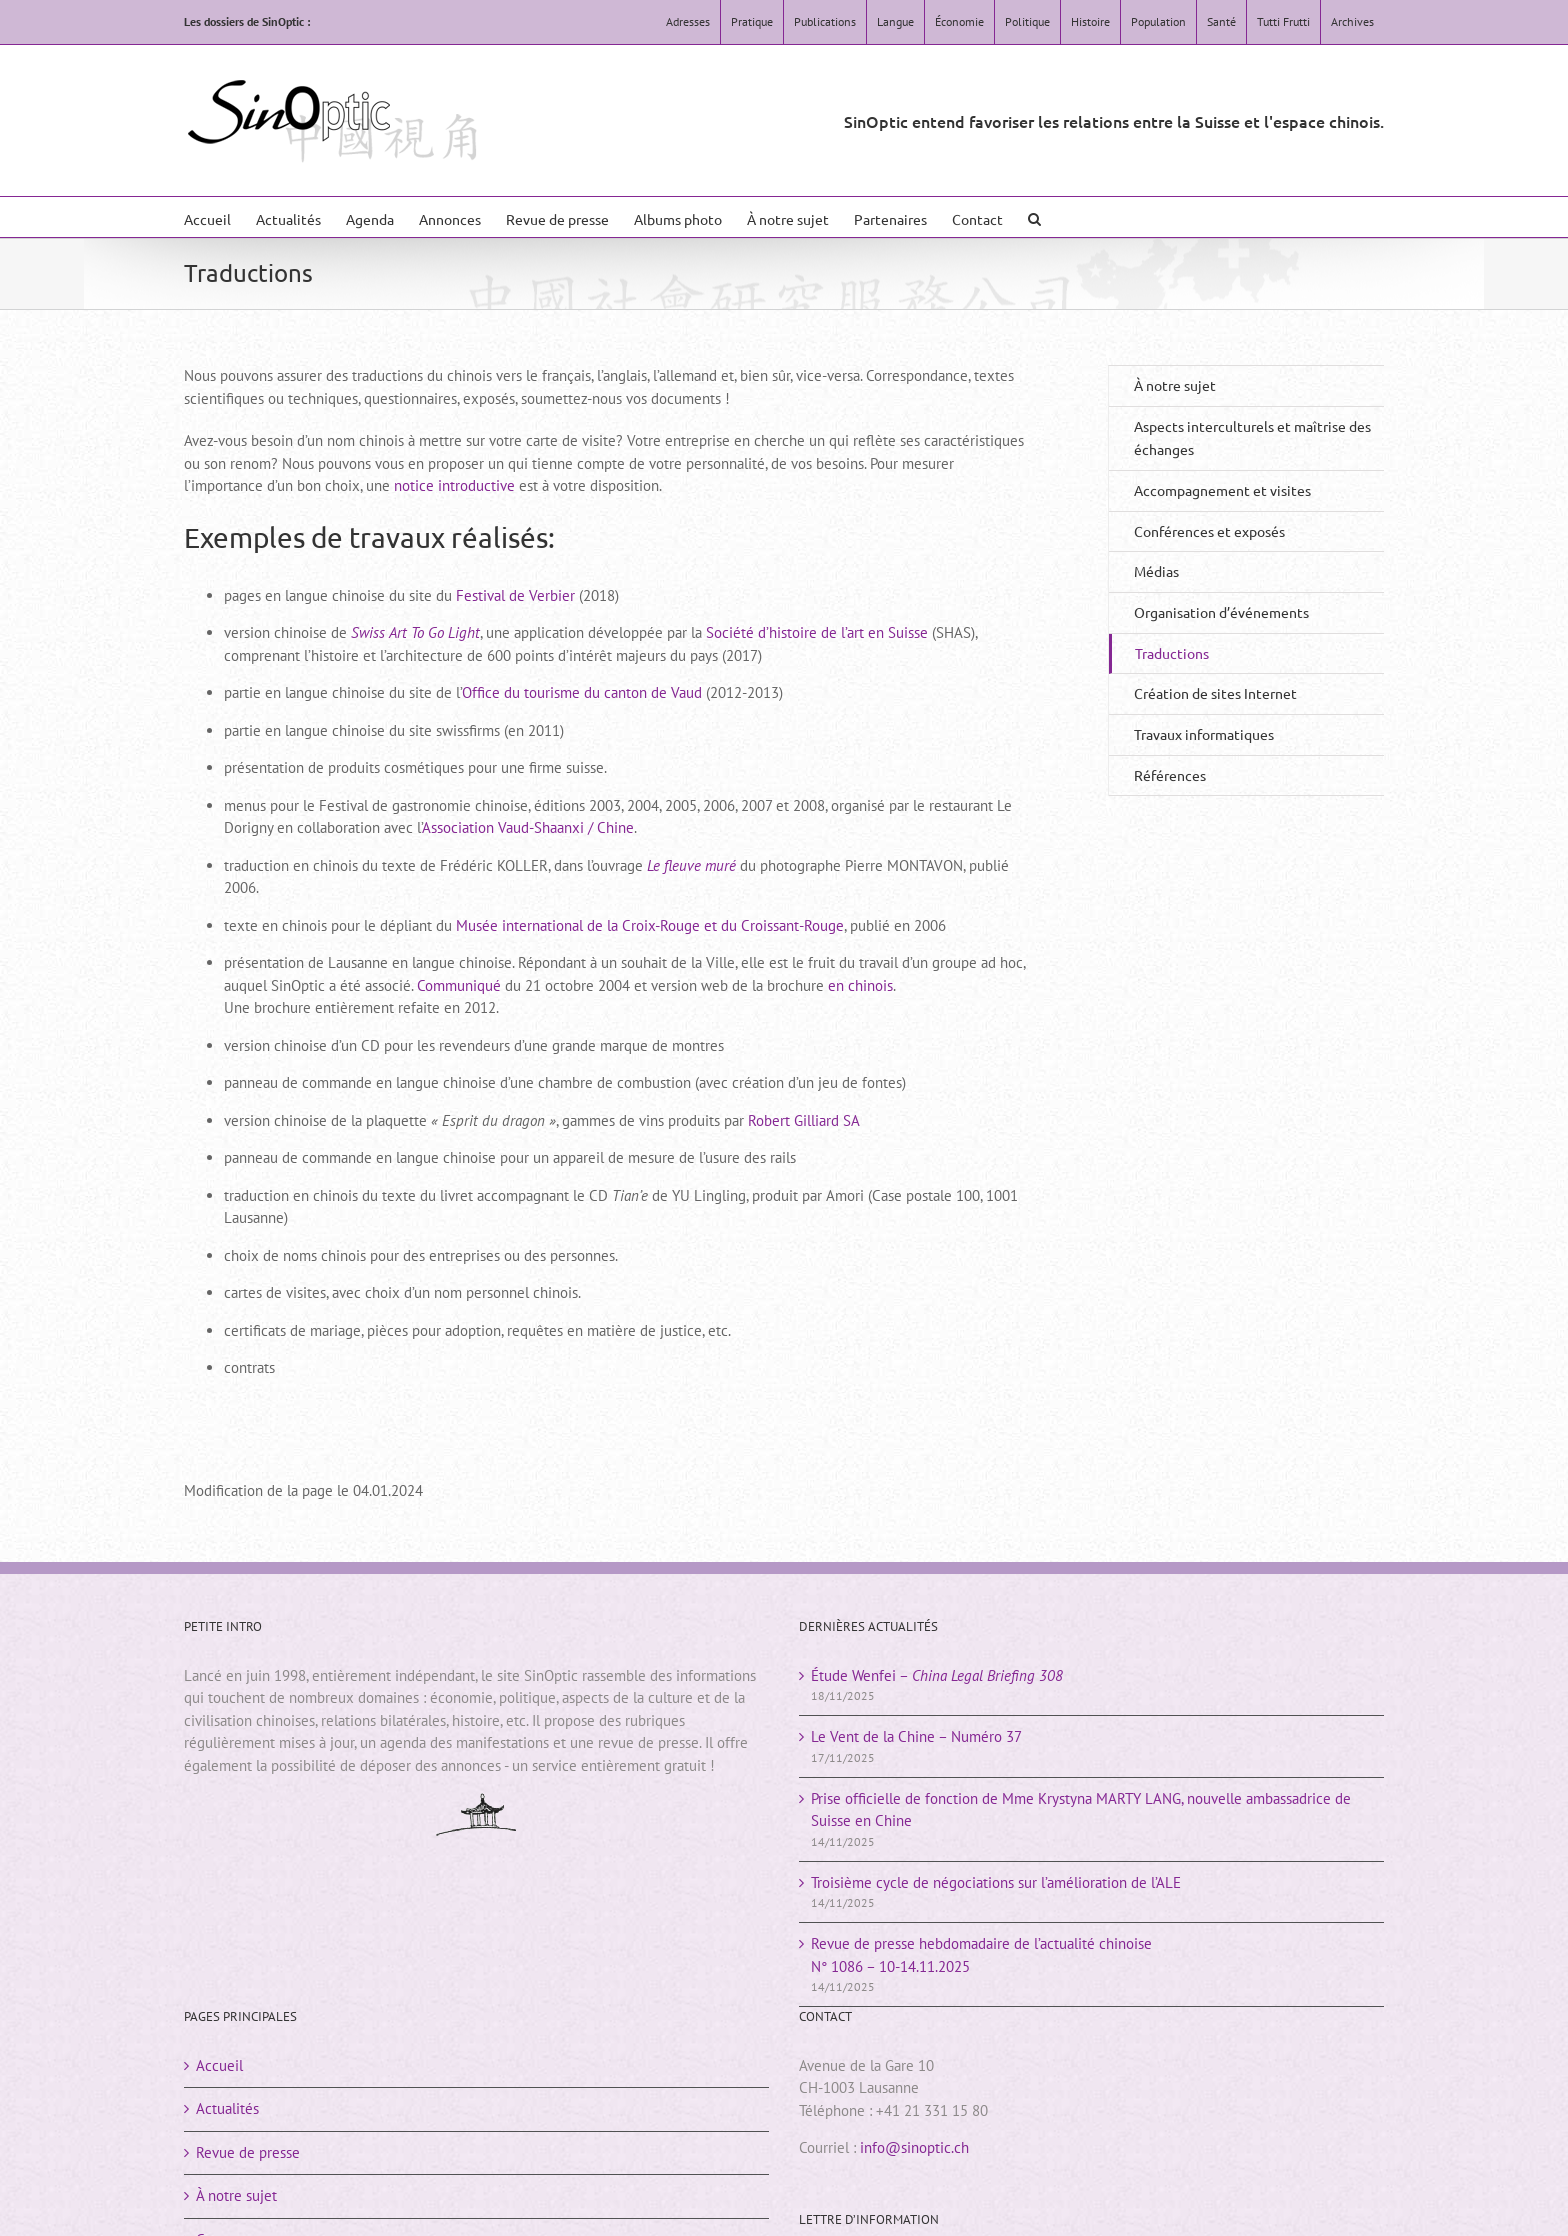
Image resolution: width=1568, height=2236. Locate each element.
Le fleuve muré (691, 865)
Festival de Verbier (515, 595)
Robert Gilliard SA (804, 1120)
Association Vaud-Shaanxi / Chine (528, 827)
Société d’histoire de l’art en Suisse (817, 632)
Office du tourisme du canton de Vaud (582, 692)
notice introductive (454, 485)
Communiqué (459, 985)
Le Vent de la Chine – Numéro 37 (916, 1736)
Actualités (227, 2108)
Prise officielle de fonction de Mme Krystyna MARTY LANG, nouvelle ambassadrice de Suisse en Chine (1081, 1810)
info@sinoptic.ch (914, 2147)
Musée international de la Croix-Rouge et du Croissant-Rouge (650, 925)
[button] (1034, 217)
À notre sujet (1175, 385)
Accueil (219, 2065)
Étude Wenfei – (937, 1675)
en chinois (860, 985)
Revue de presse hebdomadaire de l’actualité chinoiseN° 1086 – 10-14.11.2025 (981, 1955)
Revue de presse (248, 2152)
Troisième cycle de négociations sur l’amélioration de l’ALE (996, 1882)
